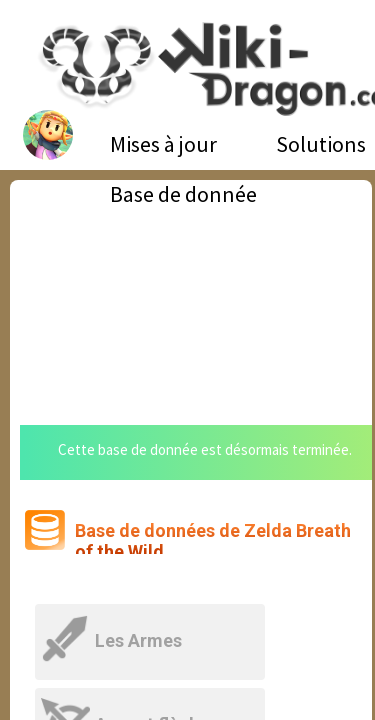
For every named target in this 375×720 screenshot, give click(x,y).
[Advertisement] (191, 290)
